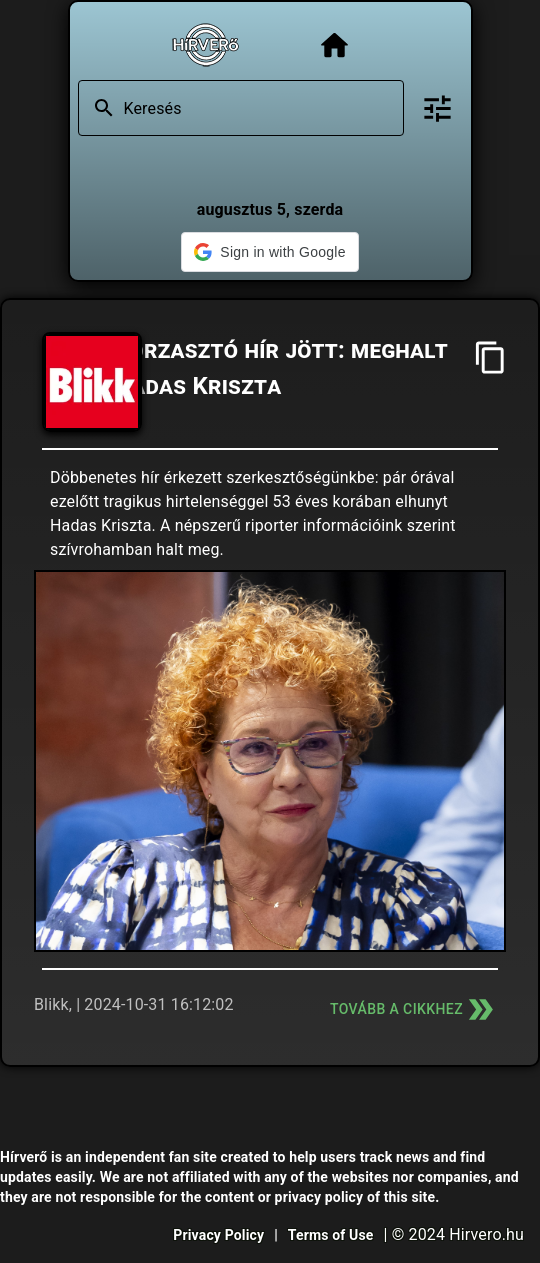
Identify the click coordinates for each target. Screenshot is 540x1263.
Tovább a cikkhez (414, 1009)
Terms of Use (331, 1235)
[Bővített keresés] (437, 108)
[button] (269, 252)
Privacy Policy (218, 1235)
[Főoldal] (334, 45)
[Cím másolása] (490, 357)
